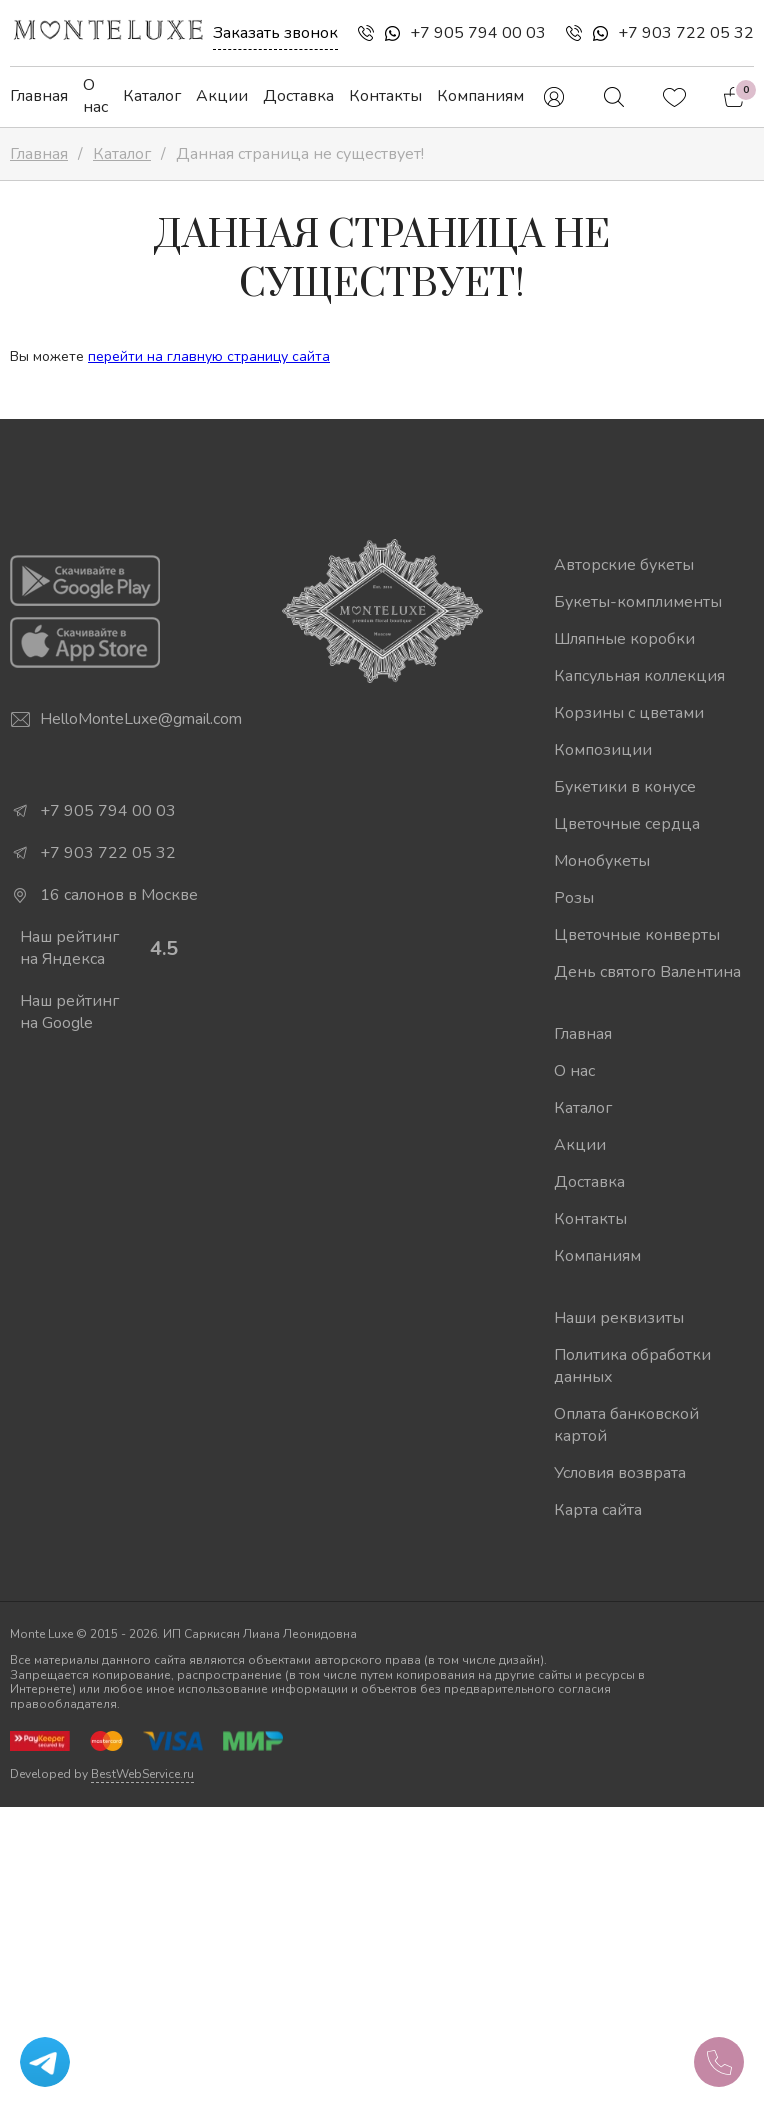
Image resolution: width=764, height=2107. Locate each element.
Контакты (385, 96)
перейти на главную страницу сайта (209, 356)
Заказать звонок (275, 33)
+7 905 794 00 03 (478, 33)
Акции (222, 96)
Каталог (152, 96)
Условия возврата (620, 1473)
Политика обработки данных (632, 1366)
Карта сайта (598, 1510)
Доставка (298, 96)
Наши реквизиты (619, 1318)
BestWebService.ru (142, 1774)
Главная (39, 96)
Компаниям (480, 96)
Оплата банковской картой (626, 1425)
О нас (95, 96)
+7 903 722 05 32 (686, 33)
